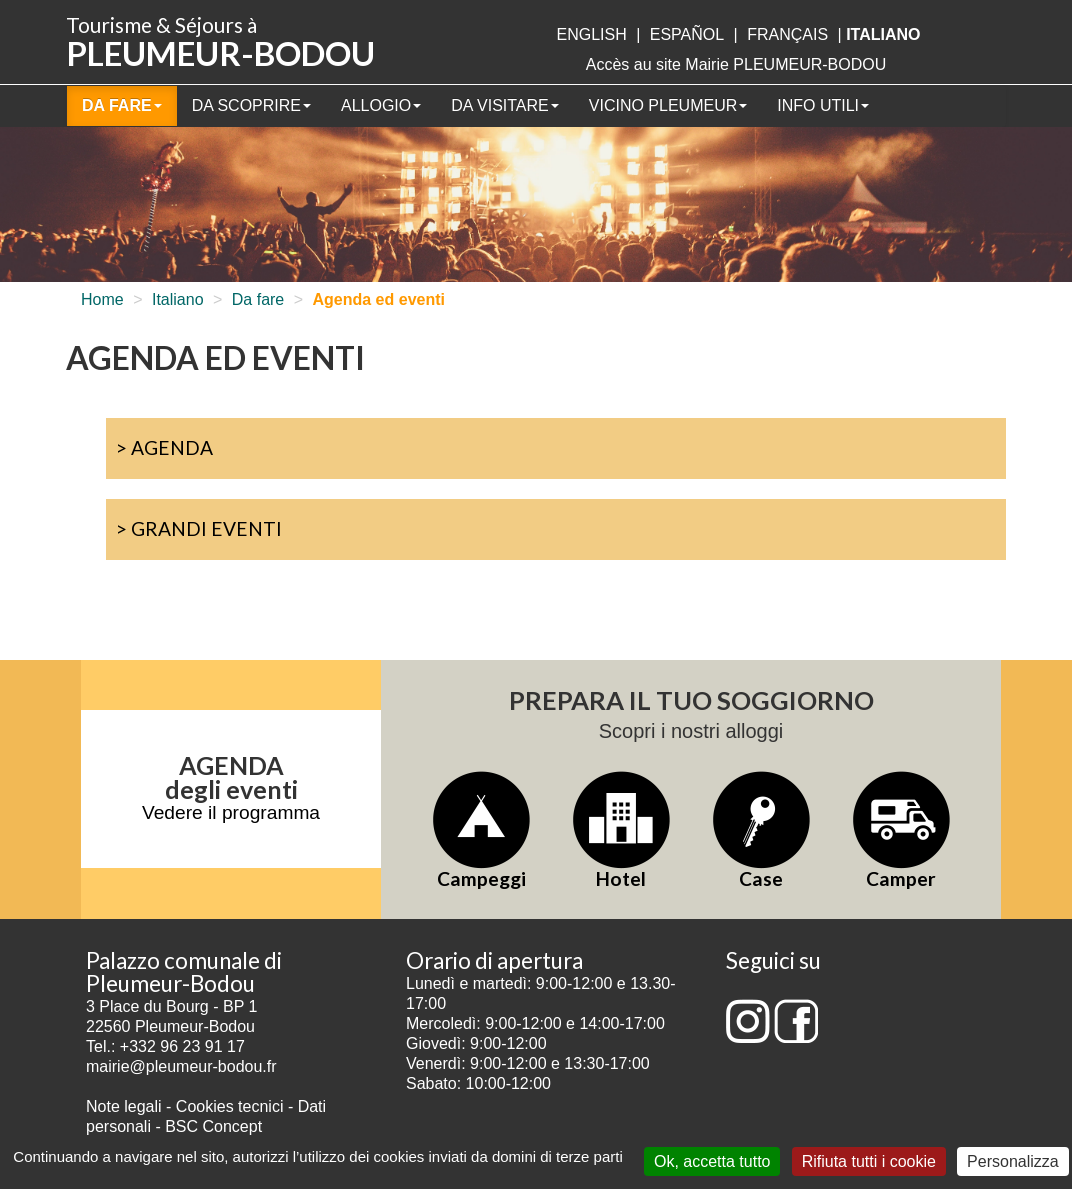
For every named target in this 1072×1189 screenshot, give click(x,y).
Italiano (178, 299)
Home (102, 299)
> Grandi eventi (199, 528)
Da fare (122, 105)
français (787, 34)
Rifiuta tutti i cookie (869, 1161)
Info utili (823, 105)
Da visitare (505, 105)
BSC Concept (213, 1126)
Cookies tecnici (232, 1106)
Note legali (126, 1106)
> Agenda (164, 447)
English (591, 34)
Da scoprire (251, 105)
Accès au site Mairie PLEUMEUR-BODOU (736, 64)
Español (687, 34)
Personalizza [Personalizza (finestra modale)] (1013, 1161)
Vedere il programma (231, 812)
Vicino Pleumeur (668, 105)
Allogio (381, 105)
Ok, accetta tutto (712, 1161)
